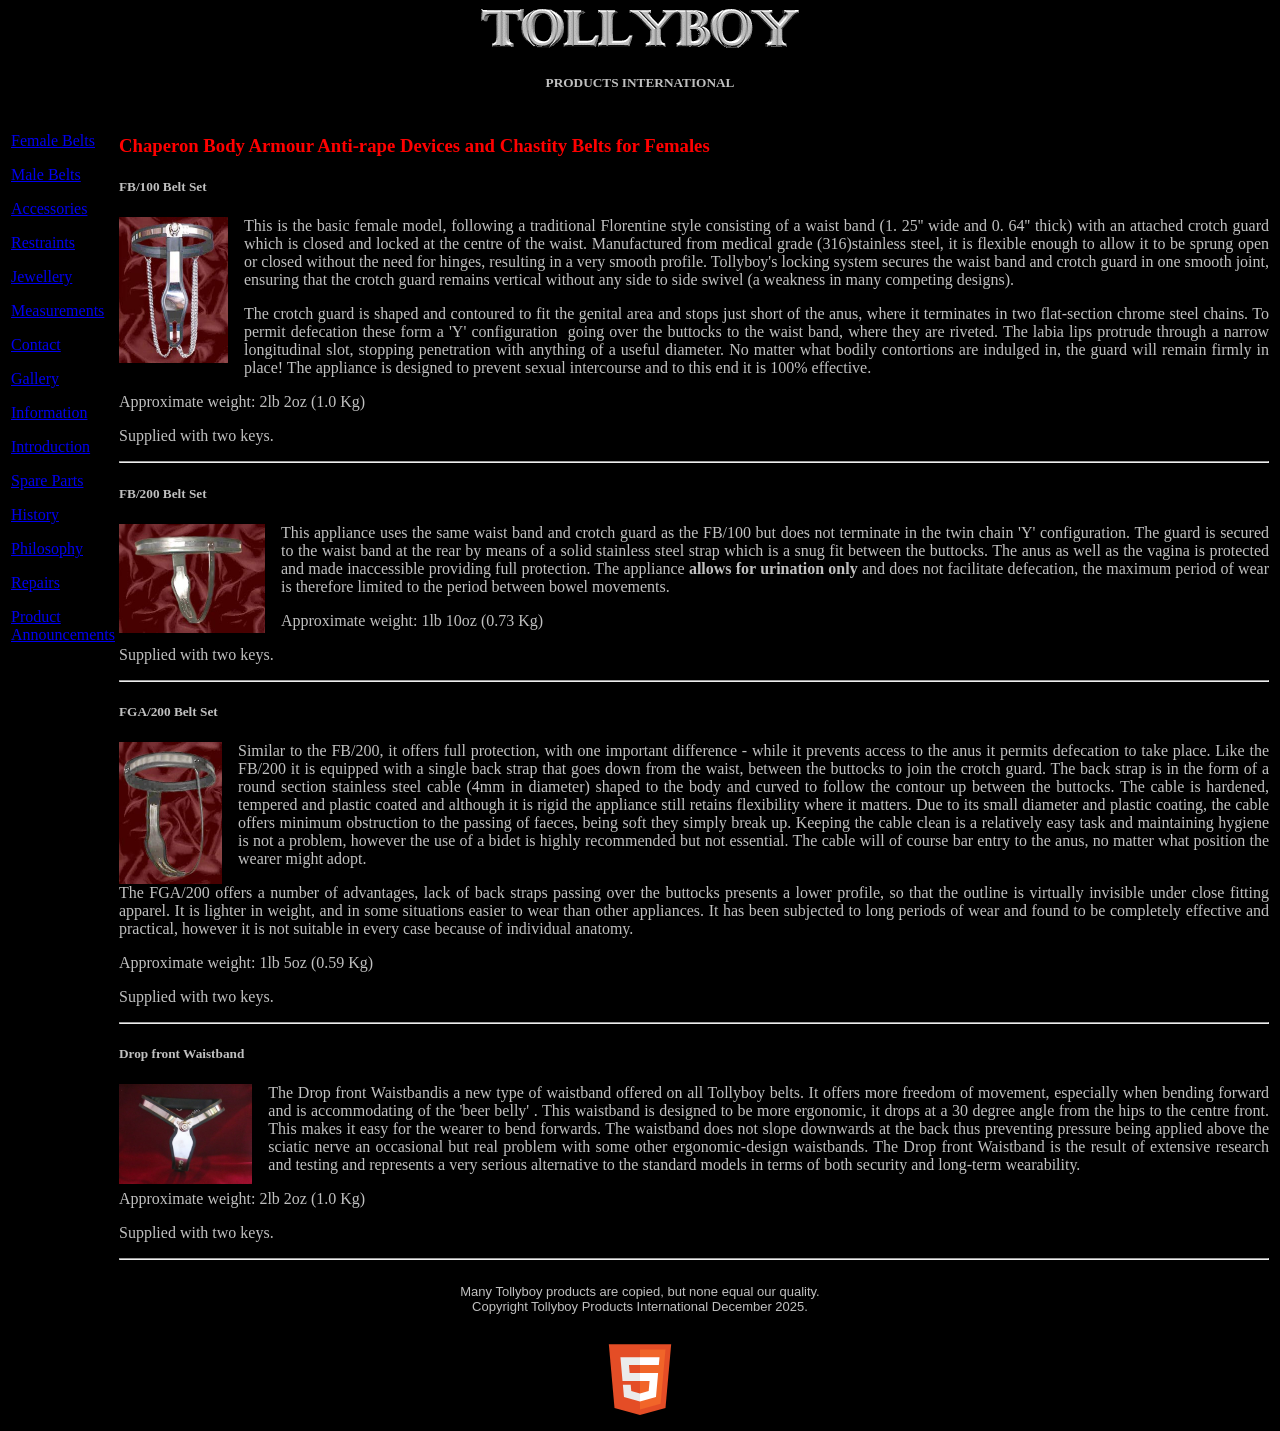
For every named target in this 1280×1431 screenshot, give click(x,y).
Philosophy (47, 548)
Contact (36, 344)
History (35, 514)
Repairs (35, 582)
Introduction (50, 446)
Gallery (35, 378)
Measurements (57, 310)
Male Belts (46, 174)
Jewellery (41, 276)
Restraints (43, 242)
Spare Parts (47, 480)
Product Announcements (63, 625)
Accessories (49, 208)
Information (49, 412)
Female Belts (53, 140)
